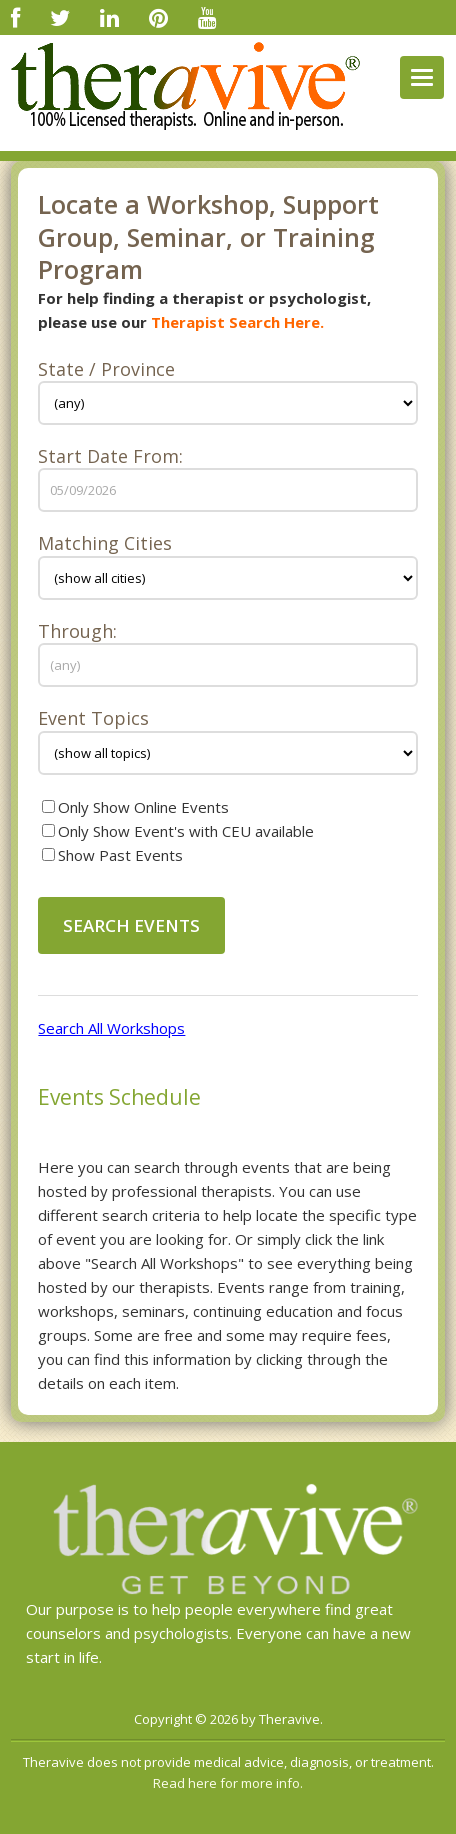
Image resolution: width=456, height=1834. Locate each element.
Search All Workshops (111, 1028)
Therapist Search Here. (237, 322)
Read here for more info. (228, 1783)
